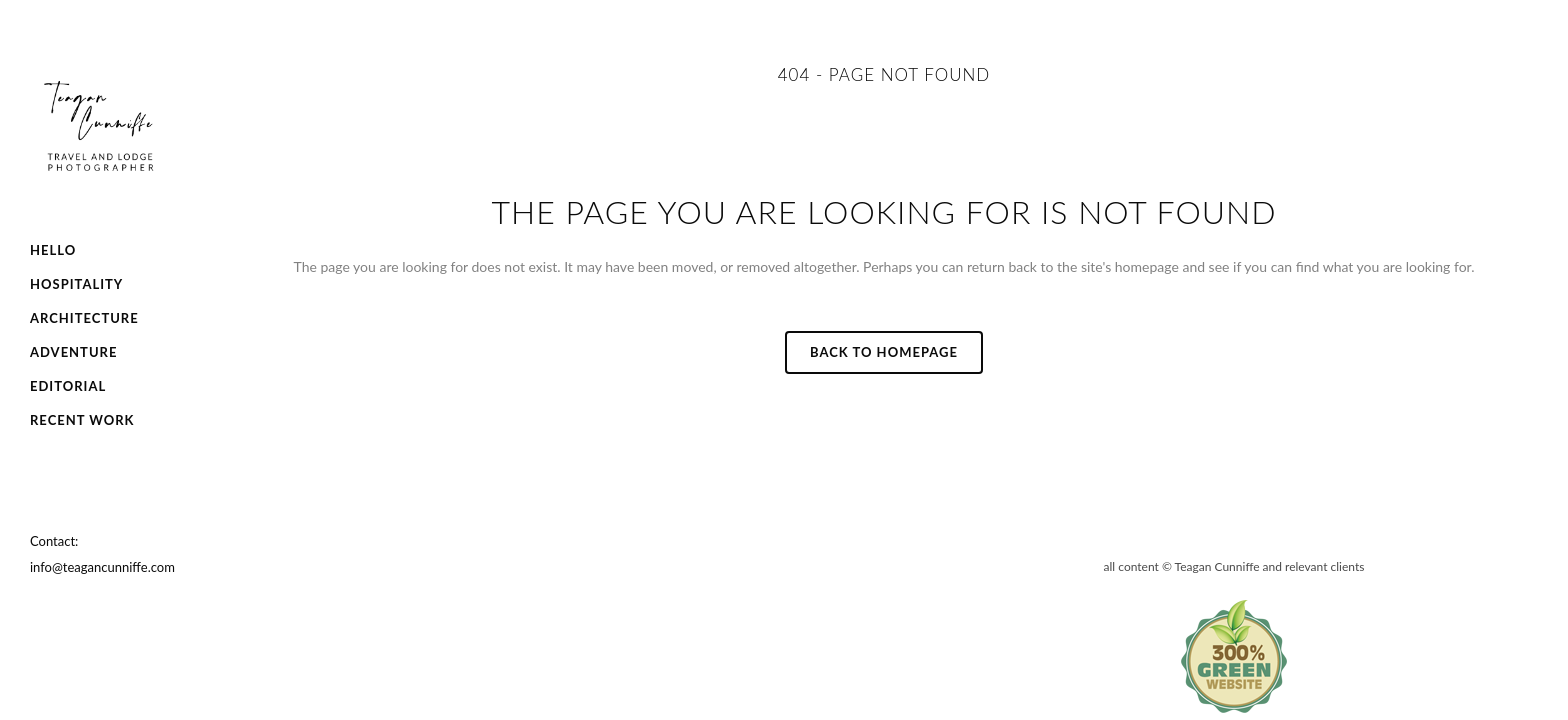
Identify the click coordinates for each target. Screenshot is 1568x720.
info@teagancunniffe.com (102, 567)
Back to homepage (884, 352)
